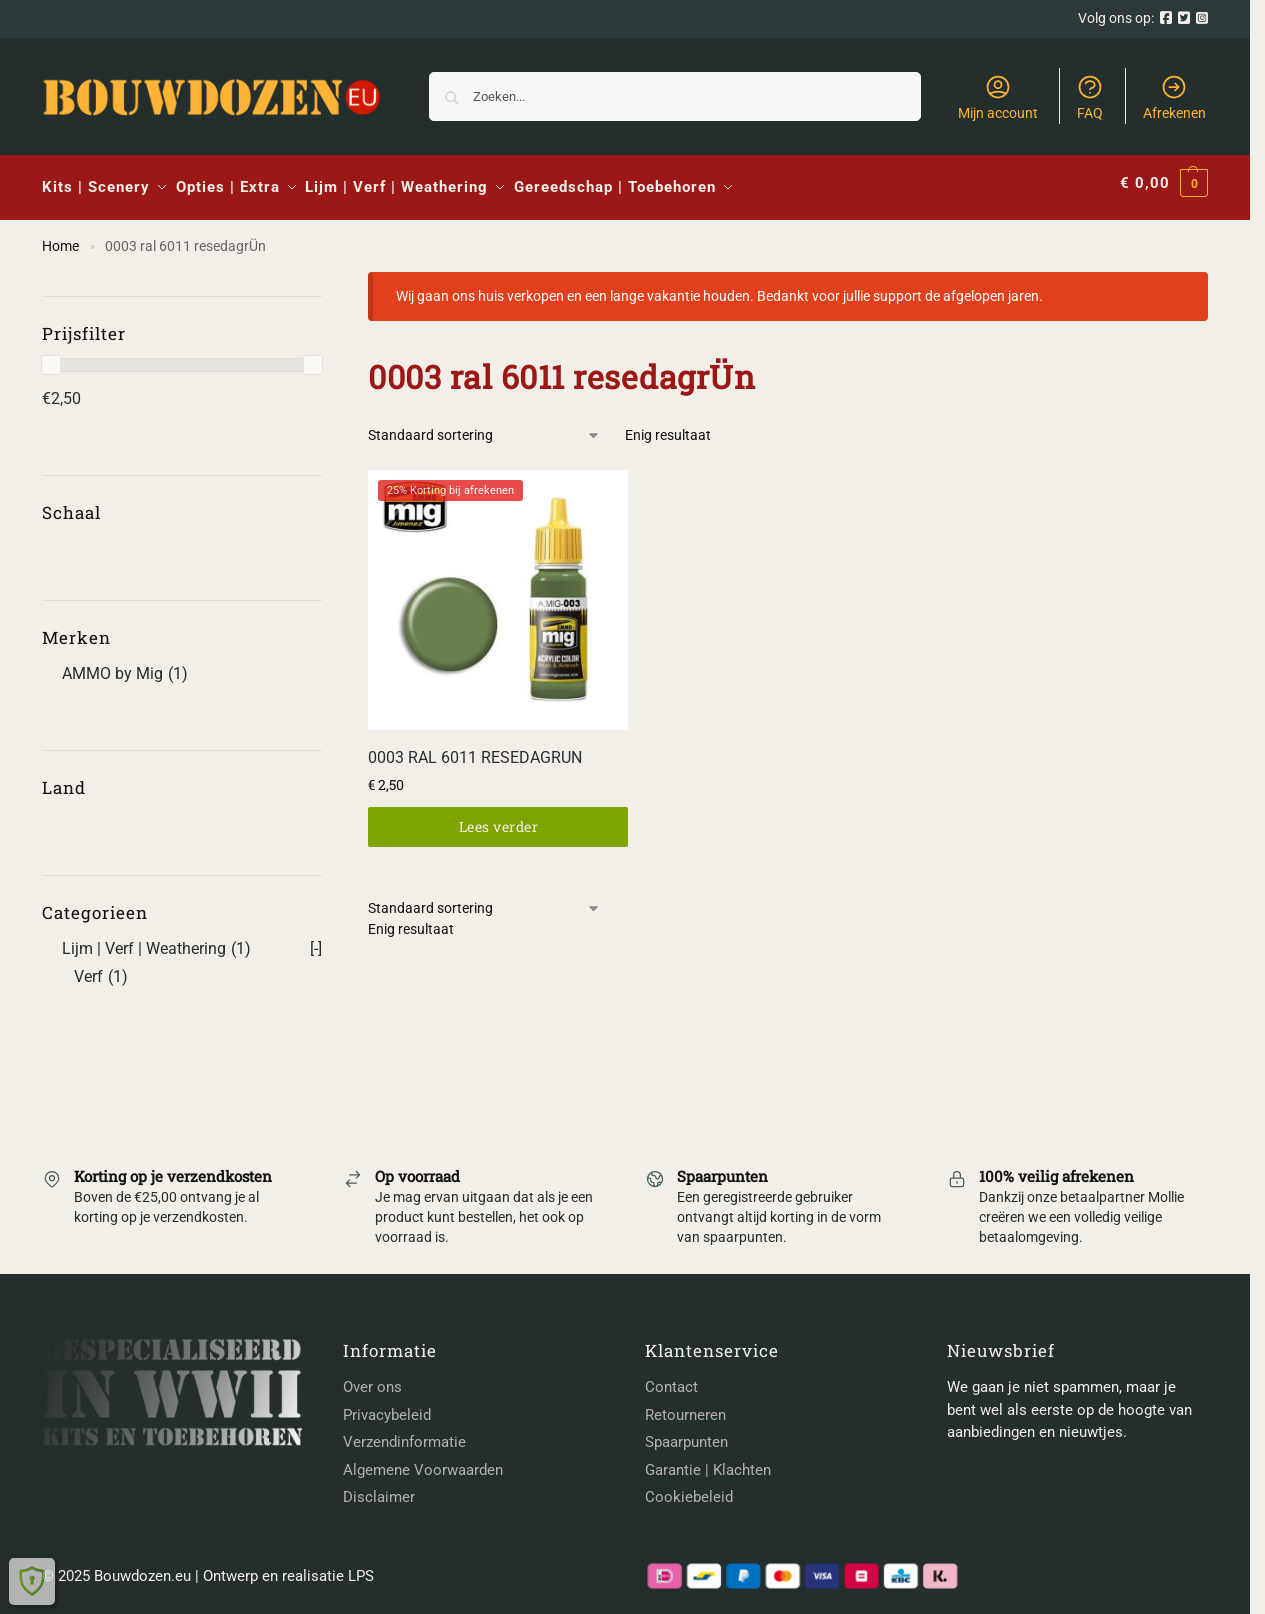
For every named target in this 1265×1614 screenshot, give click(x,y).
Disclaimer (379, 1489)
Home (60, 237)
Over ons (372, 1379)
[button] (1164, 183)
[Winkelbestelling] (484, 426)
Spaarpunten (686, 1434)
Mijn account (998, 97)
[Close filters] (328, 275)
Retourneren (685, 1406)
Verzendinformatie (404, 1434)
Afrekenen (1174, 97)
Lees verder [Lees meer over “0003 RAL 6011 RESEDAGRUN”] (499, 817)
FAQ (1090, 97)
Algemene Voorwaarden (423, 1461)
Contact (671, 1379)
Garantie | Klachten (708, 1461)
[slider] (51, 356)
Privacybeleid (387, 1406)
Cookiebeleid (689, 1489)
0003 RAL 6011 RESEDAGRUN (475, 748)
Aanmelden (985, 1462)
